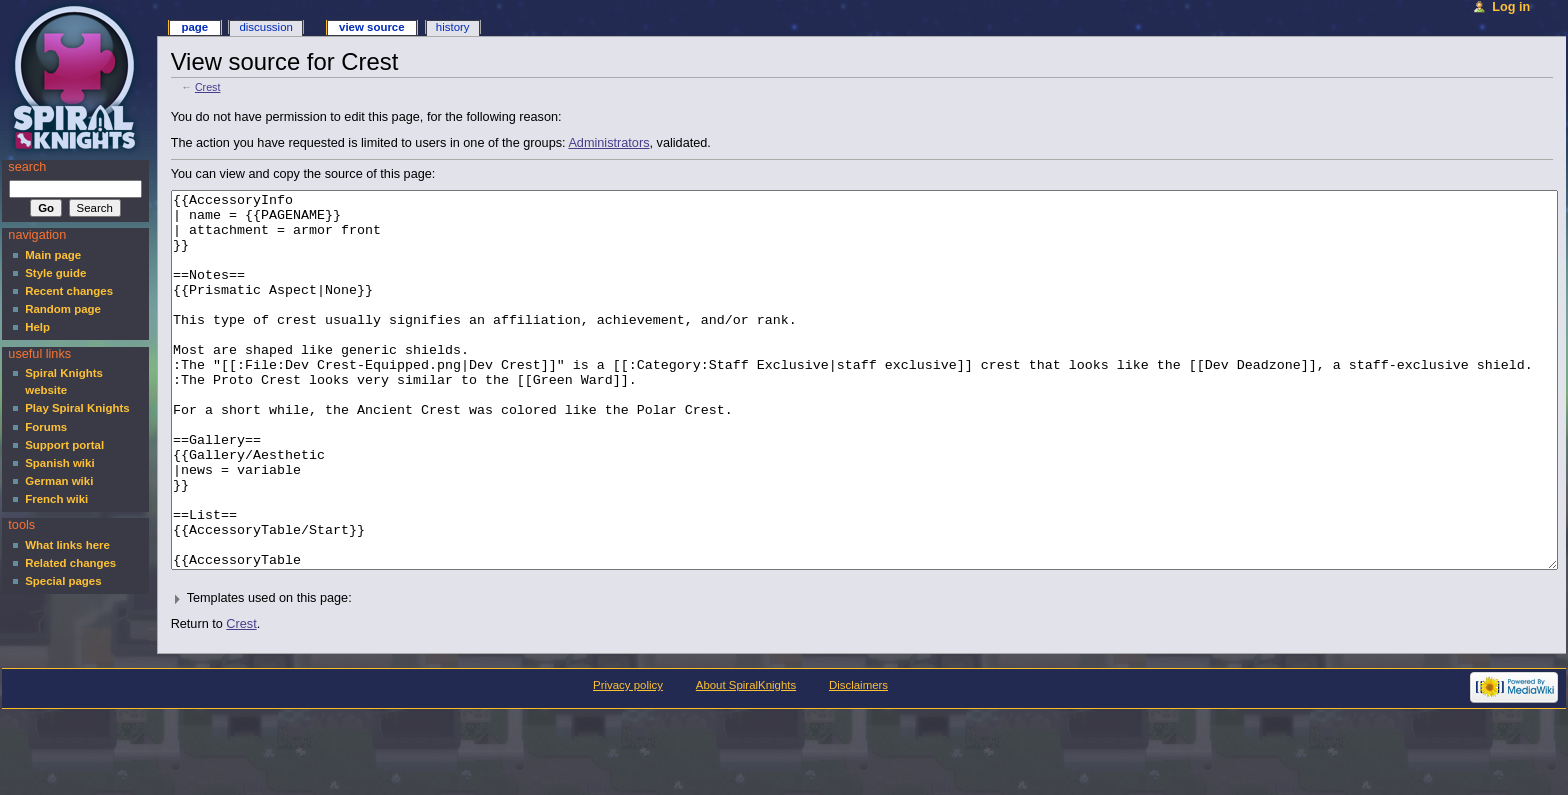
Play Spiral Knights (77, 408)
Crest (207, 87)
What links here (67, 545)
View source (372, 27)
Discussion (265, 27)
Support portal (64, 445)
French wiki (56, 499)
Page (194, 27)
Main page (53, 255)
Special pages (63, 581)
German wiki (59, 481)
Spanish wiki (59, 463)
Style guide (55, 273)
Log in (1511, 7)
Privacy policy (628, 760)
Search (27, 167)
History (453, 27)
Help (37, 327)
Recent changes (69, 291)
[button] (862, 673)
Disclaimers (858, 760)
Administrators (608, 143)
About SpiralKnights (746, 760)
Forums (46, 427)
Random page (63, 309)
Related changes (70, 563)
